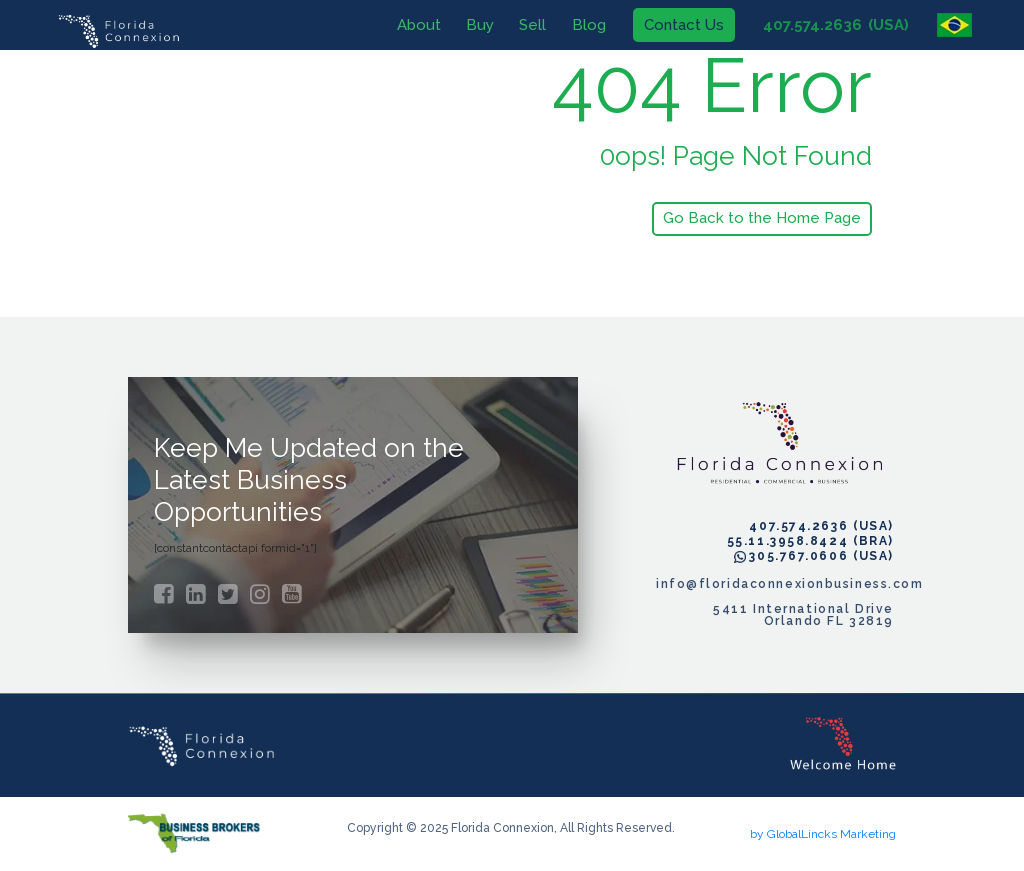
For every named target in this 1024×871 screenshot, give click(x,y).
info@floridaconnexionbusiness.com (775, 584)
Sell (522, 24)
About (408, 24)
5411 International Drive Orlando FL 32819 (803, 615)
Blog (578, 24)
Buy (470, 24)
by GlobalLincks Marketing (823, 834)
